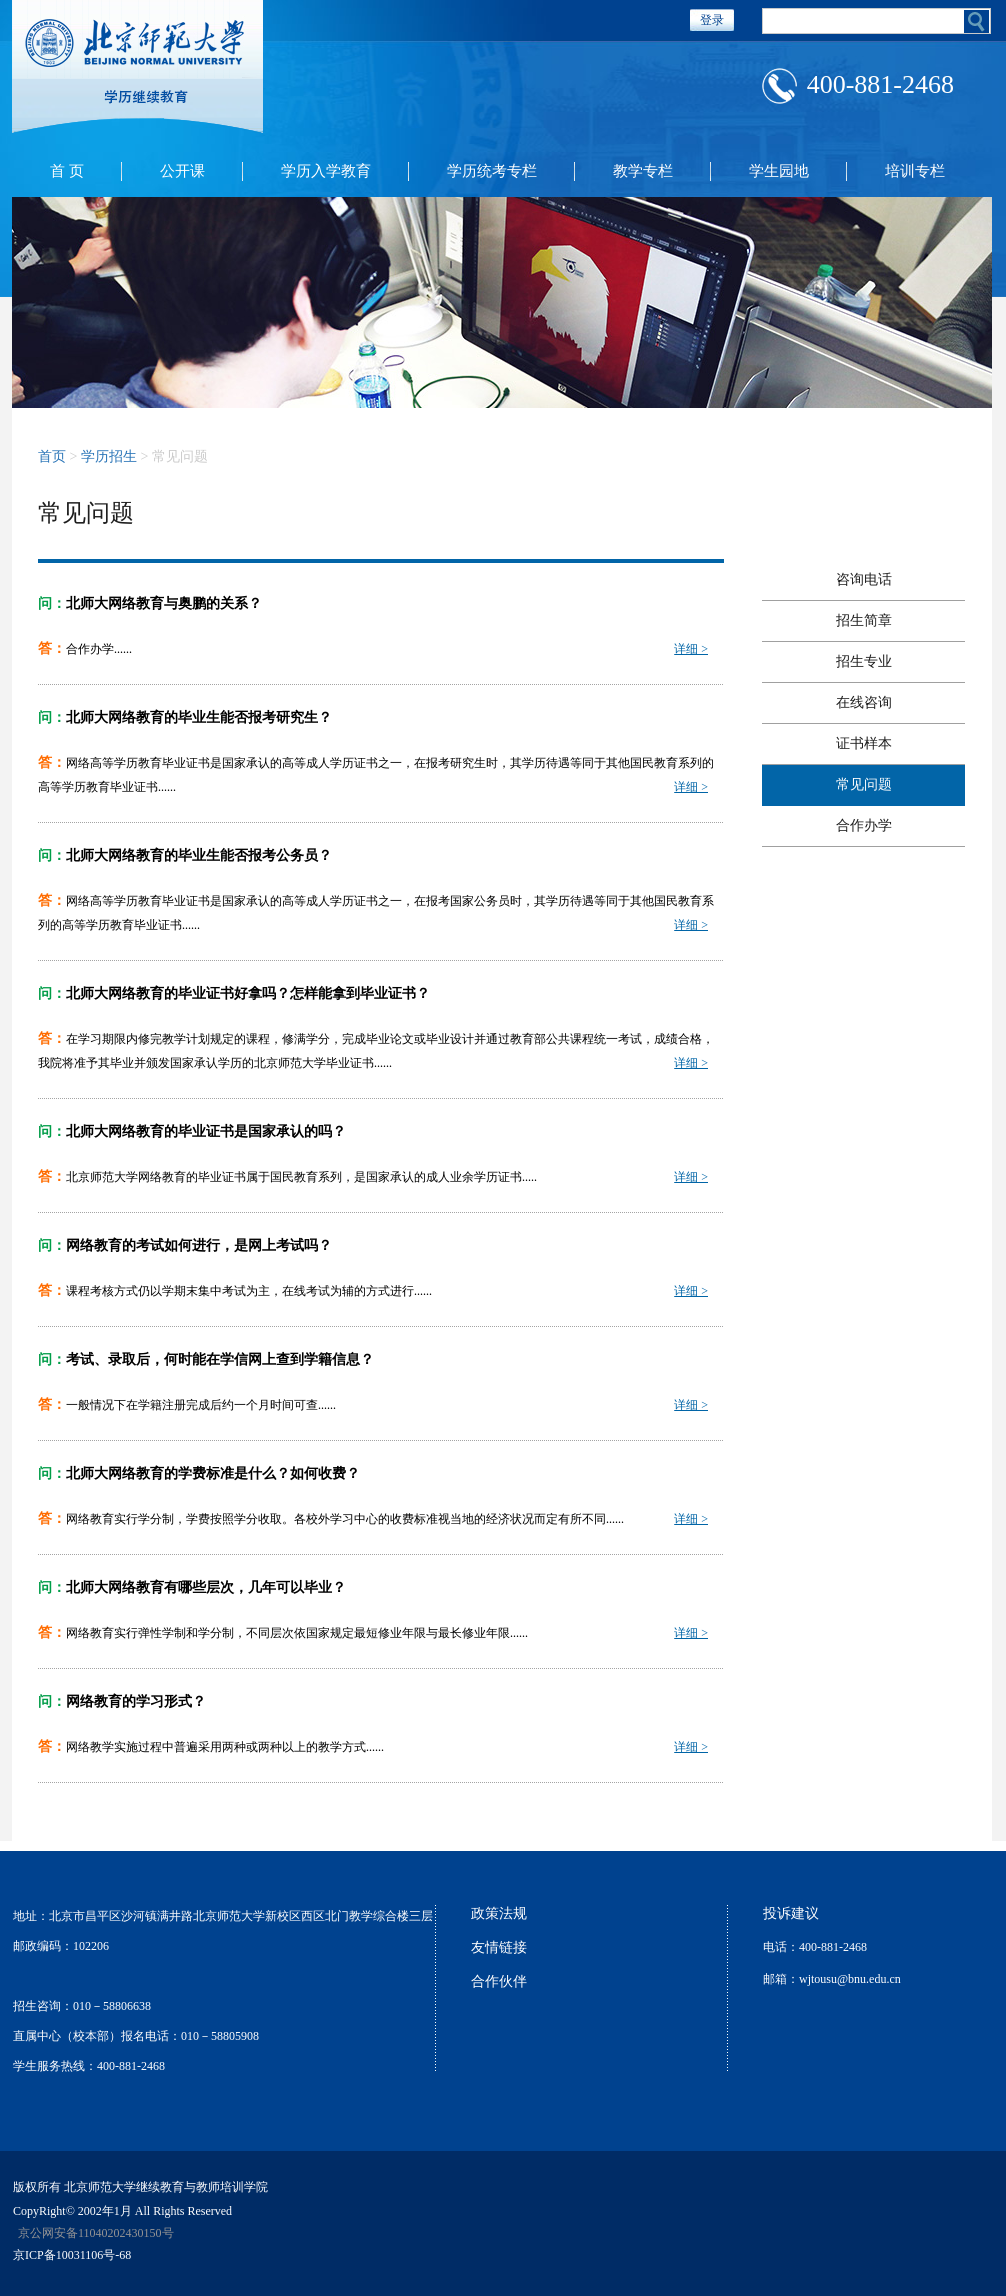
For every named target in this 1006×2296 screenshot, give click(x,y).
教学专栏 (643, 171)
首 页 (67, 171)
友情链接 (499, 1947)
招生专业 (864, 661)
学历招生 (109, 456)
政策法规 (499, 1913)
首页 (52, 456)
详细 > (691, 649)
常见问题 (864, 784)
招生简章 (864, 620)
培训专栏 (915, 171)
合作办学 (864, 825)
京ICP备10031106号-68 (72, 2255)
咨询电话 (864, 579)
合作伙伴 (499, 1981)
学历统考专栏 (492, 171)
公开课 (182, 171)
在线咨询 (864, 702)
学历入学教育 (326, 171)
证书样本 (864, 743)
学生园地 (779, 171)
